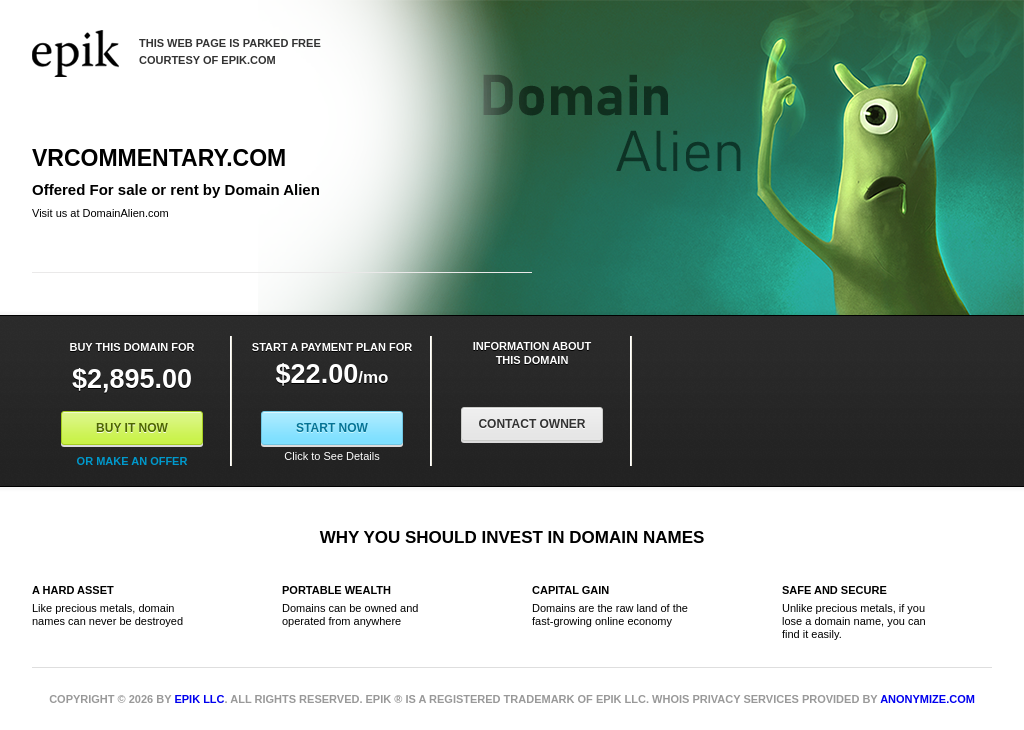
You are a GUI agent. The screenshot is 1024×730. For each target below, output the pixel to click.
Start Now (332, 428)
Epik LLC (199, 699)
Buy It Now (132, 428)
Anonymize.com (927, 699)
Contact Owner (531, 424)
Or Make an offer (132, 461)
